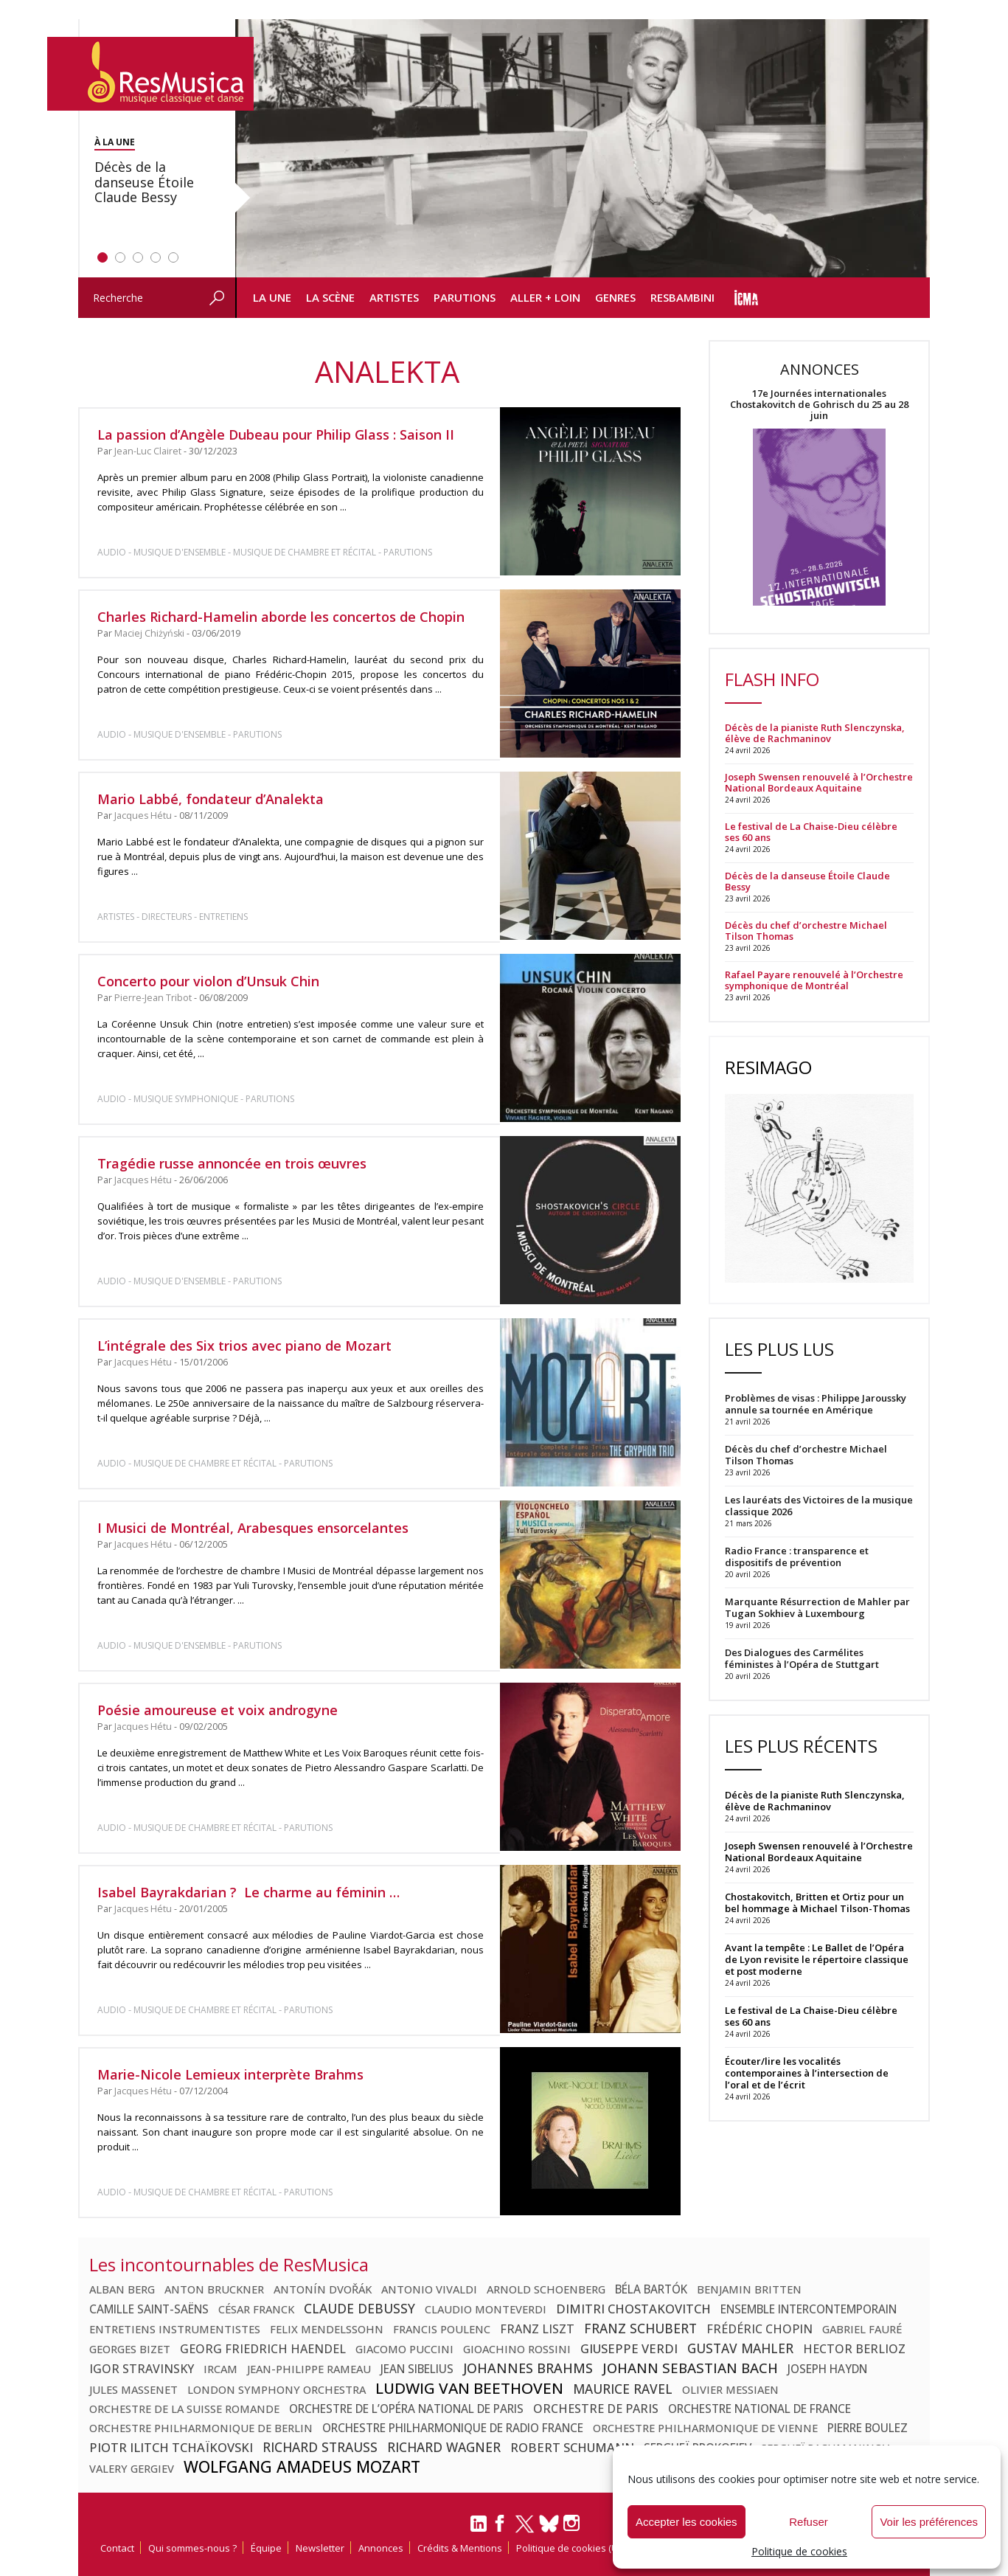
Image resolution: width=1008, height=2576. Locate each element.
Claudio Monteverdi (485, 2309)
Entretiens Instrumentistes (174, 2328)
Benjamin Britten (749, 2289)
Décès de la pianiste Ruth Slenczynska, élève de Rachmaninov (815, 733)
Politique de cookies (799, 2551)
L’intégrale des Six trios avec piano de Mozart (244, 1345)
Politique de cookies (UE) (570, 2548)
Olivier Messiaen (730, 2389)
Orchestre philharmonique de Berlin (201, 2427)
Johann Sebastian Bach (690, 2367)
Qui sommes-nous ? (192, 2548)
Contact (117, 2548)
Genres (615, 297)
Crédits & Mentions (459, 2548)
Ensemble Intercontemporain (808, 2309)
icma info (746, 297)
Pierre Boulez (867, 2427)
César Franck (256, 2309)
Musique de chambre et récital (304, 552)
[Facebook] (500, 2528)
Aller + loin (545, 297)
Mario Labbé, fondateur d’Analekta (210, 799)
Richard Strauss (320, 2447)
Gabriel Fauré (862, 2328)
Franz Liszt (537, 2329)
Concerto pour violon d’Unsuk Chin (208, 981)
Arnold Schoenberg (546, 2289)
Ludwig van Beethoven (469, 2387)
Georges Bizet (129, 2348)
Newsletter (320, 2548)
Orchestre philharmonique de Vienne (705, 2427)
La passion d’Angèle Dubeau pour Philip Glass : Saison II (275, 434)
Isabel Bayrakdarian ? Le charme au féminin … (248, 1892)
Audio (111, 552)
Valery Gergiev (131, 2468)
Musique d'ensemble (179, 552)
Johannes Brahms (528, 2368)
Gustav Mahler (740, 2348)
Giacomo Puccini (404, 2348)
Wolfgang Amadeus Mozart (302, 2466)
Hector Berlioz (854, 2349)
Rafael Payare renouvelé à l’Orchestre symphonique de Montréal (814, 980)
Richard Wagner (444, 2447)
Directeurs (167, 916)
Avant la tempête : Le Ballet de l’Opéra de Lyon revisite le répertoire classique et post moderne (816, 1959)
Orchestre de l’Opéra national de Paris (406, 2408)
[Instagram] (573, 2523)
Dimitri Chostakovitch (633, 2308)
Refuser (808, 2522)
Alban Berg (122, 2289)
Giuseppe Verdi (629, 2348)
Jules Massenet (133, 2389)
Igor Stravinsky (141, 2369)
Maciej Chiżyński (149, 633)
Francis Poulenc (441, 2328)
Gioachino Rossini (517, 2348)
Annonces (380, 2548)
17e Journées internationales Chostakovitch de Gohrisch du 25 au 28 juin (819, 404)
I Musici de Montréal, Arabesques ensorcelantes (253, 1528)
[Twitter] (525, 2530)
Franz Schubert (640, 2328)
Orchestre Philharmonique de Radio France (452, 2427)
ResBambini (682, 297)
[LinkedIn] (478, 2529)
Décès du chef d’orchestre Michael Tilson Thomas (806, 931)
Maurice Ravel (622, 2388)
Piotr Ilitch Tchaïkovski (171, 2447)
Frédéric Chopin (759, 2329)
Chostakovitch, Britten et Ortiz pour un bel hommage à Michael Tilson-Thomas (817, 1902)
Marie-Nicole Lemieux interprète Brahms (230, 2074)
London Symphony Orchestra (276, 2389)
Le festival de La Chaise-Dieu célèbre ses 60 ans (811, 832)
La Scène (330, 297)
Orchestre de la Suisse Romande (184, 2408)
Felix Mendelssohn (326, 2328)
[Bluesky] (549, 2523)
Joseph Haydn (827, 2368)
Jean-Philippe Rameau (309, 2368)
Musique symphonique (185, 1099)
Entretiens (223, 916)
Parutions (465, 297)
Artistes (394, 297)
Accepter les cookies (686, 2522)
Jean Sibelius (416, 2368)
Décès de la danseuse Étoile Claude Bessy (807, 881)
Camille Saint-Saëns (149, 2309)
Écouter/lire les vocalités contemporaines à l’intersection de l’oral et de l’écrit (807, 2072)
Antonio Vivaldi (429, 2289)
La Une (272, 297)
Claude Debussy (359, 2308)
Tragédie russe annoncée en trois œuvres (231, 1163)
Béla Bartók (651, 2289)
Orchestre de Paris (595, 2408)
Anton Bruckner (214, 2289)
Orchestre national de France (759, 2408)
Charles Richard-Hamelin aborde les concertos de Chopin (281, 617)
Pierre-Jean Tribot (153, 997)
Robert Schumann (572, 2447)
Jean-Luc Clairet (147, 451)
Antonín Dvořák (323, 2289)
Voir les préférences (929, 2522)
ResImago (768, 1067)
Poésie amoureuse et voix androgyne (217, 1710)
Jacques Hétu (143, 815)
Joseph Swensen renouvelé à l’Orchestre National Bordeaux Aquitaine (819, 783)
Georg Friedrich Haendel (263, 2349)
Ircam (220, 2368)
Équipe (266, 2548)
